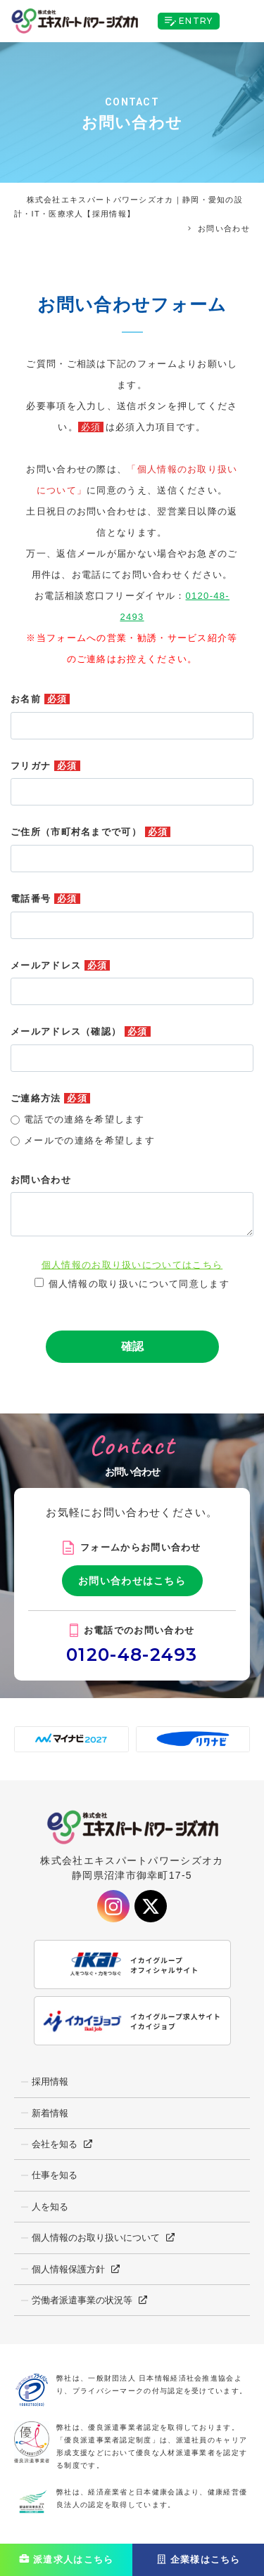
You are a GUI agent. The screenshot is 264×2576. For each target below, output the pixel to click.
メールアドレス (60, 965)
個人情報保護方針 (68, 2269)
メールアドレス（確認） (81, 1031)
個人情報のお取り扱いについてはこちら (132, 1265)
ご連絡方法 (50, 1098)
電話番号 (45, 898)
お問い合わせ (41, 1179)
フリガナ (45, 765)
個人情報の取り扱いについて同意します (139, 1284)
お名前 (40, 699)
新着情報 (50, 2113)
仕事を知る (54, 2175)
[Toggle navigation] (242, 21)
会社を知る (54, 2144)
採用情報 (50, 2081)
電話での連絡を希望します (84, 1119)
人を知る (50, 2206)
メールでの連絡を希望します (89, 1140)
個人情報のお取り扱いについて (96, 2237)
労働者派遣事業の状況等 (82, 2300)
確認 (132, 1346)
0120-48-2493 (132, 1654)
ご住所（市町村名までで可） (90, 832)
